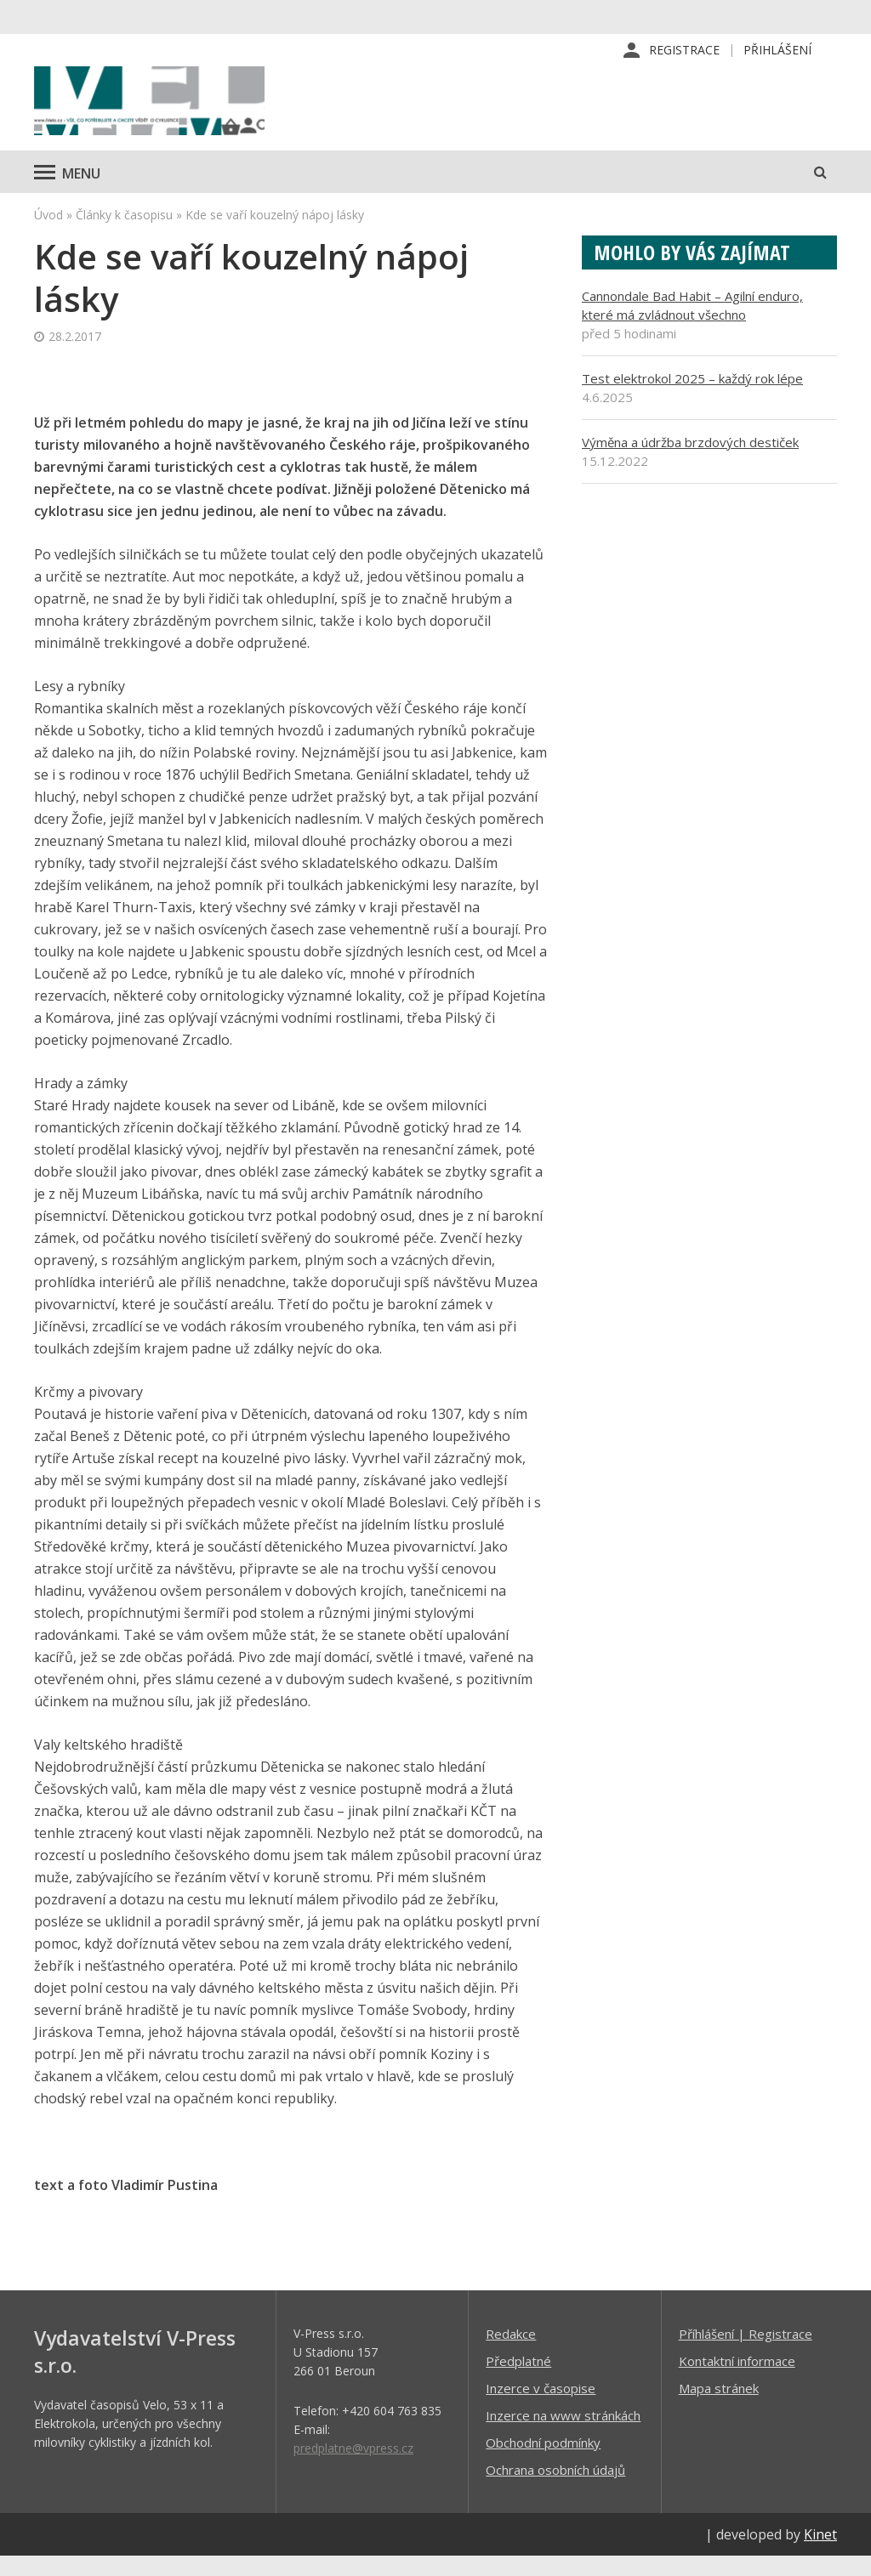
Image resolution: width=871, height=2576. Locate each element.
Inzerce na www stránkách (563, 2434)
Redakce (511, 2353)
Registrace (684, 51)
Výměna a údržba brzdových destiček (690, 461)
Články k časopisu (124, 234)
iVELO (178, 111)
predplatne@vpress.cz (353, 2468)
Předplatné (518, 2380)
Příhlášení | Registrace (745, 2353)
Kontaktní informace (737, 2380)
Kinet (820, 2554)
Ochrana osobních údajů (555, 2489)
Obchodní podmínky (543, 2462)
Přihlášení (777, 51)
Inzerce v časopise (540, 2407)
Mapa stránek (719, 2407)
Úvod (48, 234)
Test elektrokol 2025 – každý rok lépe (692, 397)
